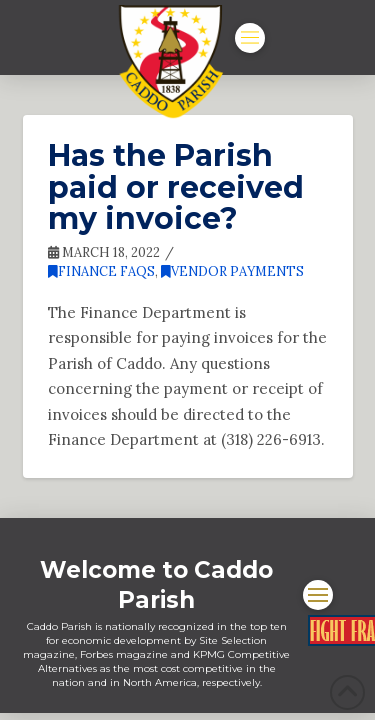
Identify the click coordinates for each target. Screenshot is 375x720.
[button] (250, 38)
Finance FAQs (101, 271)
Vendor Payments (232, 271)
